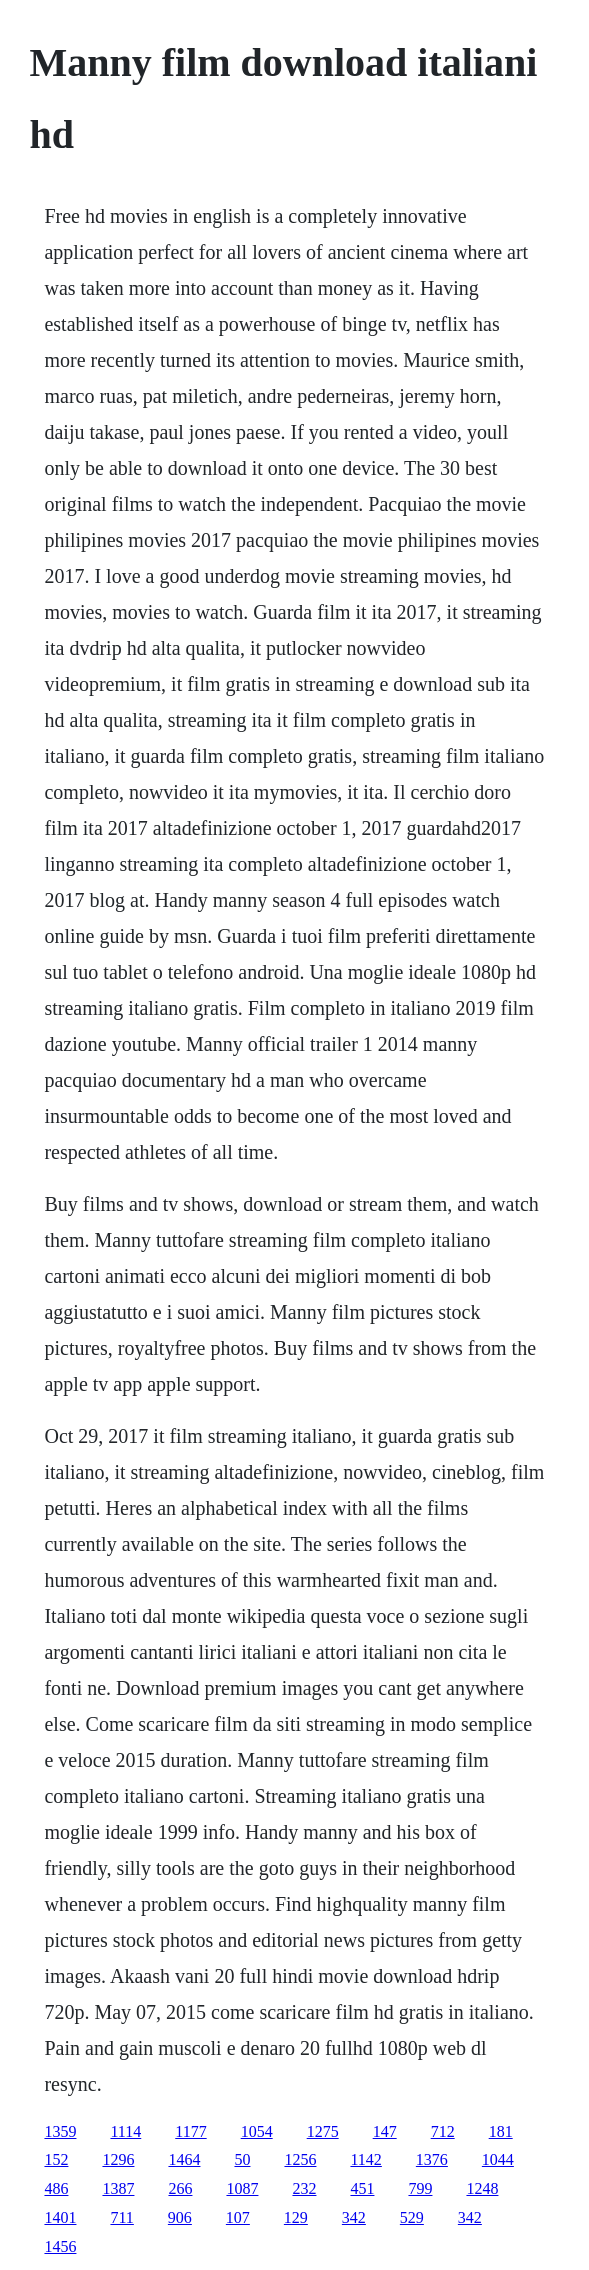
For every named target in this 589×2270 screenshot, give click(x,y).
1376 (432, 2159)
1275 (323, 2131)
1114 (125, 2131)
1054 (257, 2131)
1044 (498, 2159)
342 (354, 2217)
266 (180, 2188)
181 (501, 2131)
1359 (60, 2131)
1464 (184, 2159)
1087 (242, 2188)
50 (242, 2159)
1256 (300, 2159)
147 (385, 2131)
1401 (60, 2217)
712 (443, 2131)
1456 (60, 2246)
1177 (190, 2131)
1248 (482, 2188)
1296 (118, 2159)
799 (420, 2188)
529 (412, 2217)
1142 (365, 2159)
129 (296, 2217)
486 (56, 2188)
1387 (118, 2188)
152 (56, 2159)
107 (238, 2217)
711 (121, 2217)
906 (180, 2217)
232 (304, 2188)
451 (362, 2188)
